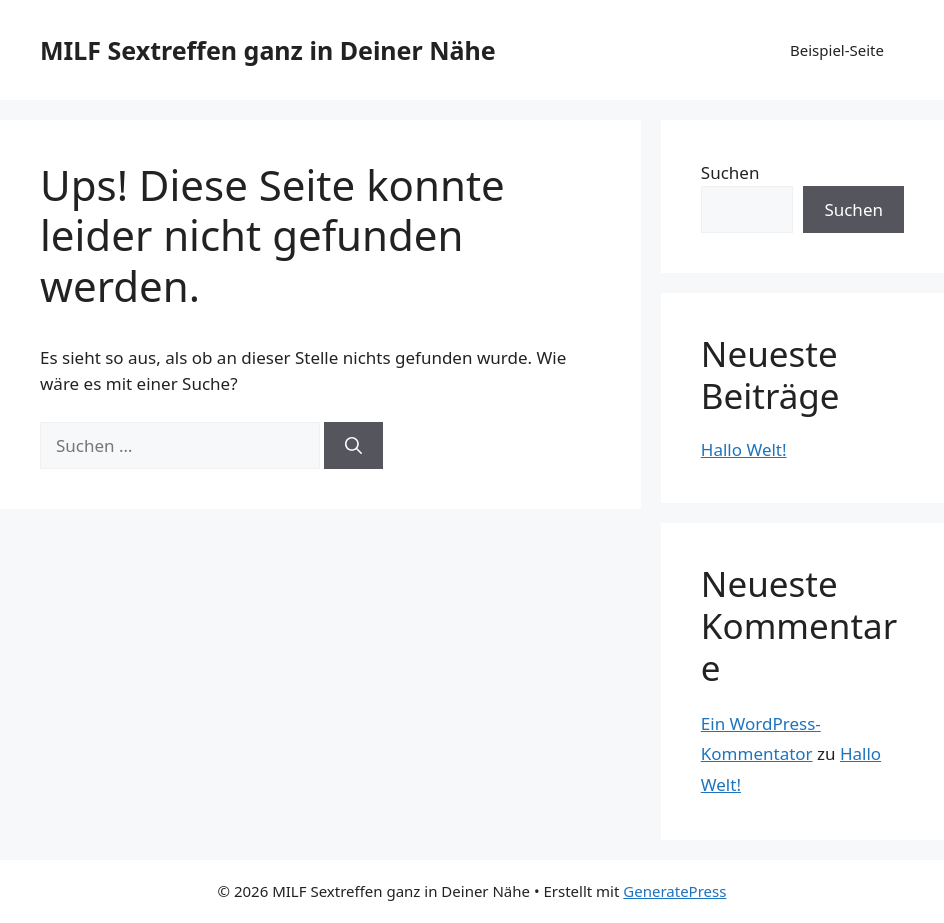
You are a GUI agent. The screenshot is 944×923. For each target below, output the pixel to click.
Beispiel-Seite (837, 50)
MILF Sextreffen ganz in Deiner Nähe (268, 50)
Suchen (730, 172)
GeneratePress (674, 891)
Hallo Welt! (744, 449)
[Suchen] (353, 446)
